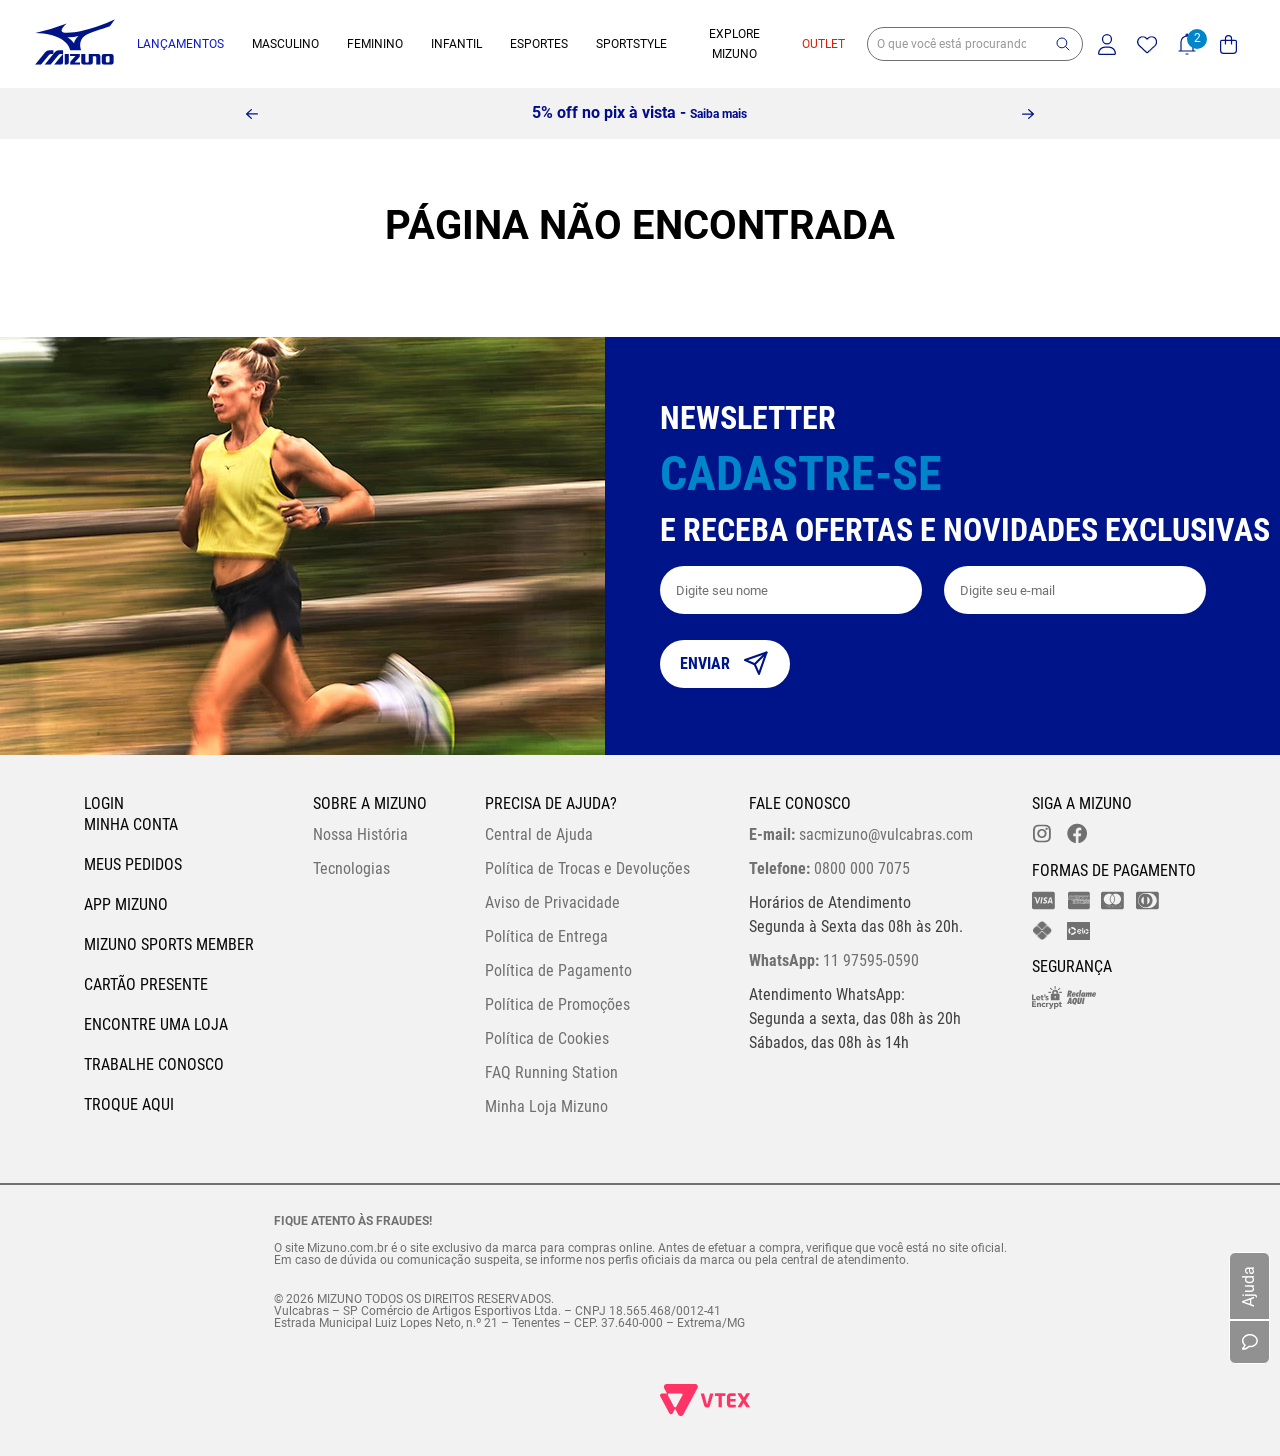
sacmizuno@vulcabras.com (861, 834)
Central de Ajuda (539, 834)
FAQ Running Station (551, 1072)
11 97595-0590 (834, 960)
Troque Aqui (129, 1104)
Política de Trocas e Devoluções (587, 868)
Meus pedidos (133, 864)
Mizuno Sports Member (169, 944)
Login (104, 803)
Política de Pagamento (558, 970)
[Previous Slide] (252, 114)
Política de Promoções (557, 1004)
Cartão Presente (146, 984)
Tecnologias (351, 868)
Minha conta (131, 824)
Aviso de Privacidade (552, 902)
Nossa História (360, 834)
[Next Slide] (1028, 114)
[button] (1063, 44)
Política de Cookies (547, 1038)
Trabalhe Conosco (154, 1064)
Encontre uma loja (156, 1024)
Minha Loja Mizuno (546, 1106)
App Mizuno (126, 904)
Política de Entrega (546, 936)
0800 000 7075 (829, 868)
